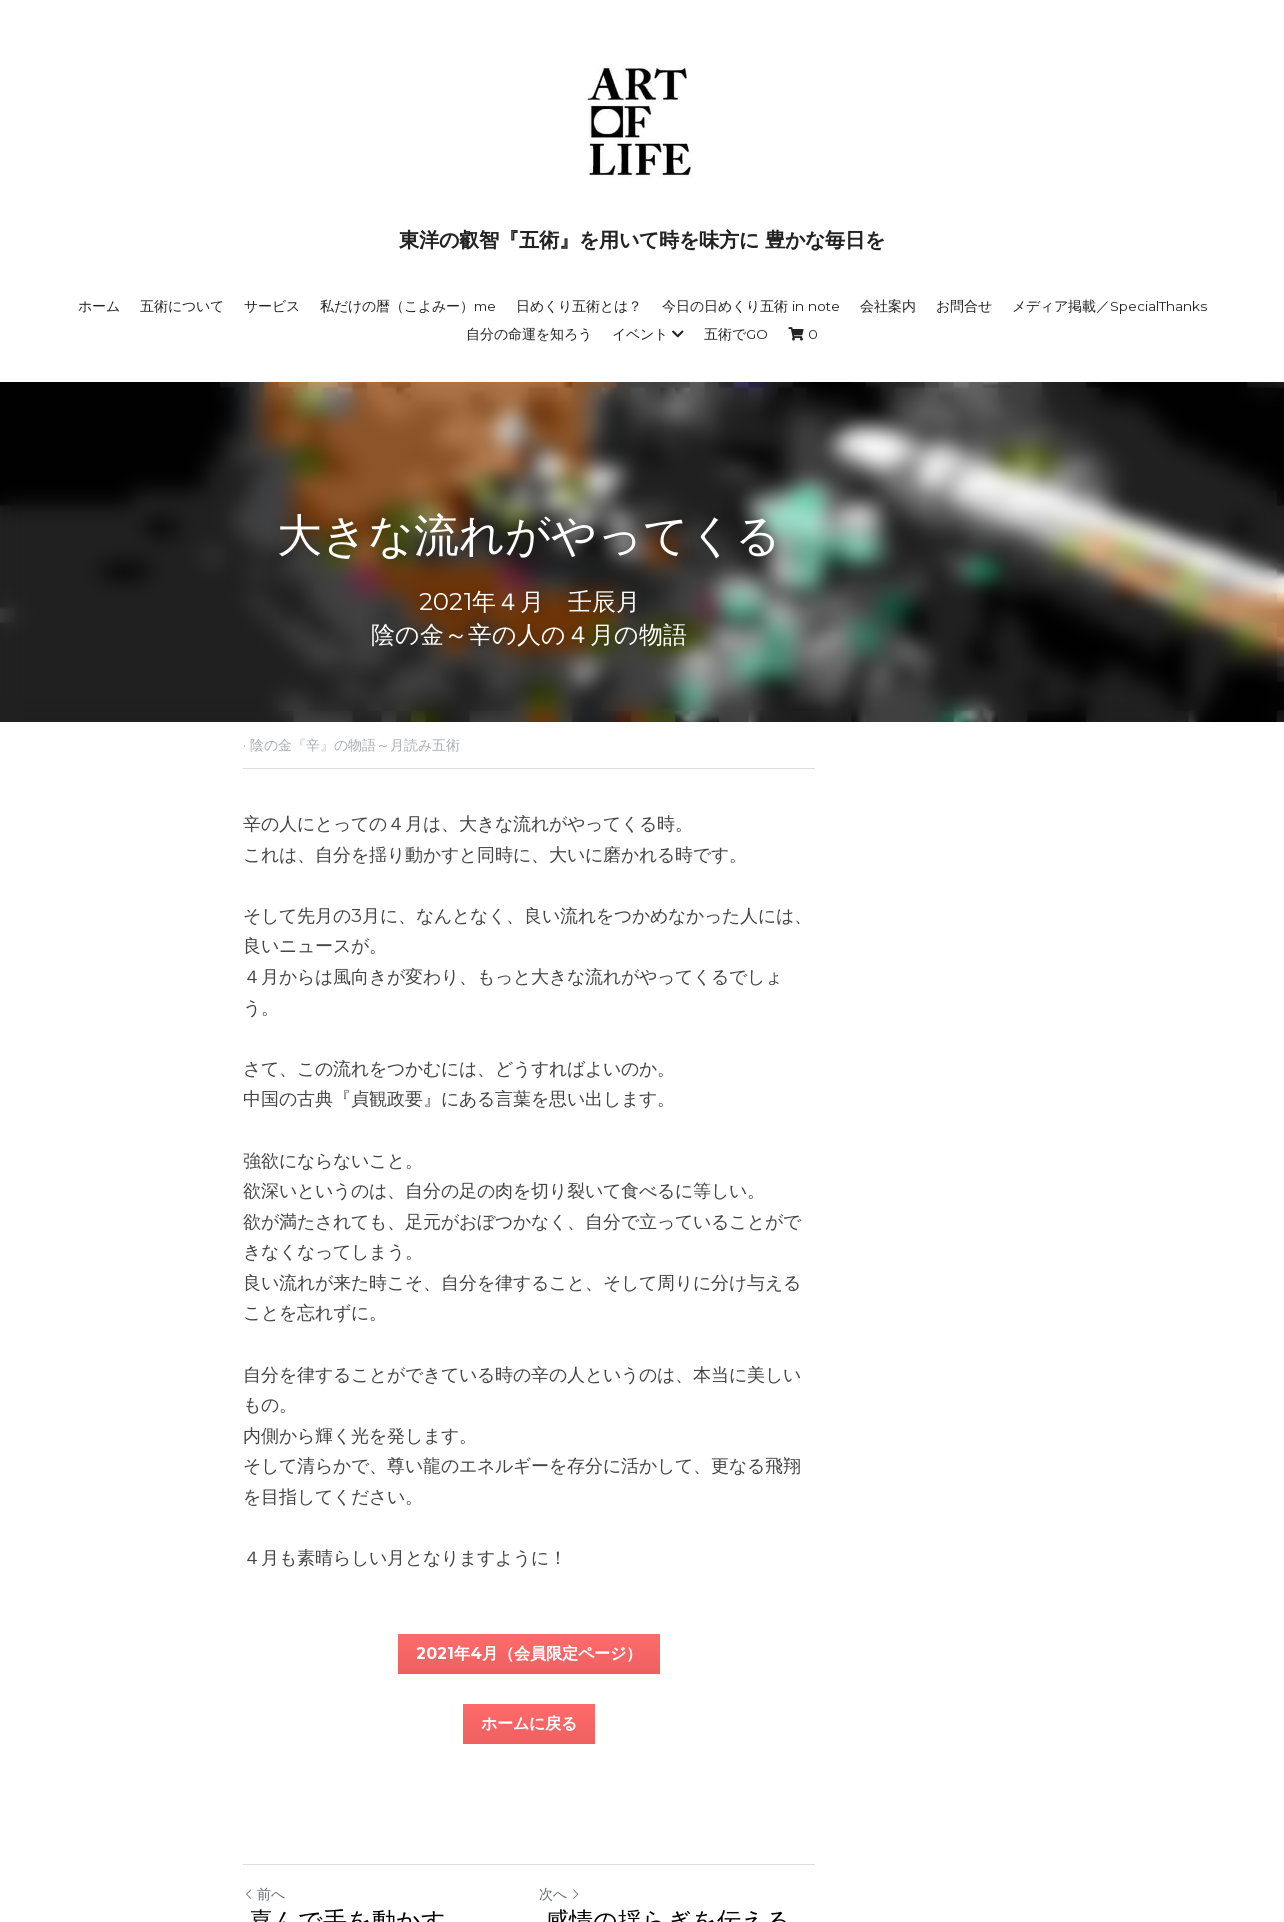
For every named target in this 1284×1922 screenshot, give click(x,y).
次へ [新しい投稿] (673, 1711)
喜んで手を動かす (351, 1737)
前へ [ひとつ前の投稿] (265, 1711)
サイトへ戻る (293, 1801)
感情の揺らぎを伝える (784, 1737)
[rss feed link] (1030, 1801)
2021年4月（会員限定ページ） (642, 1470)
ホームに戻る (642, 1540)
